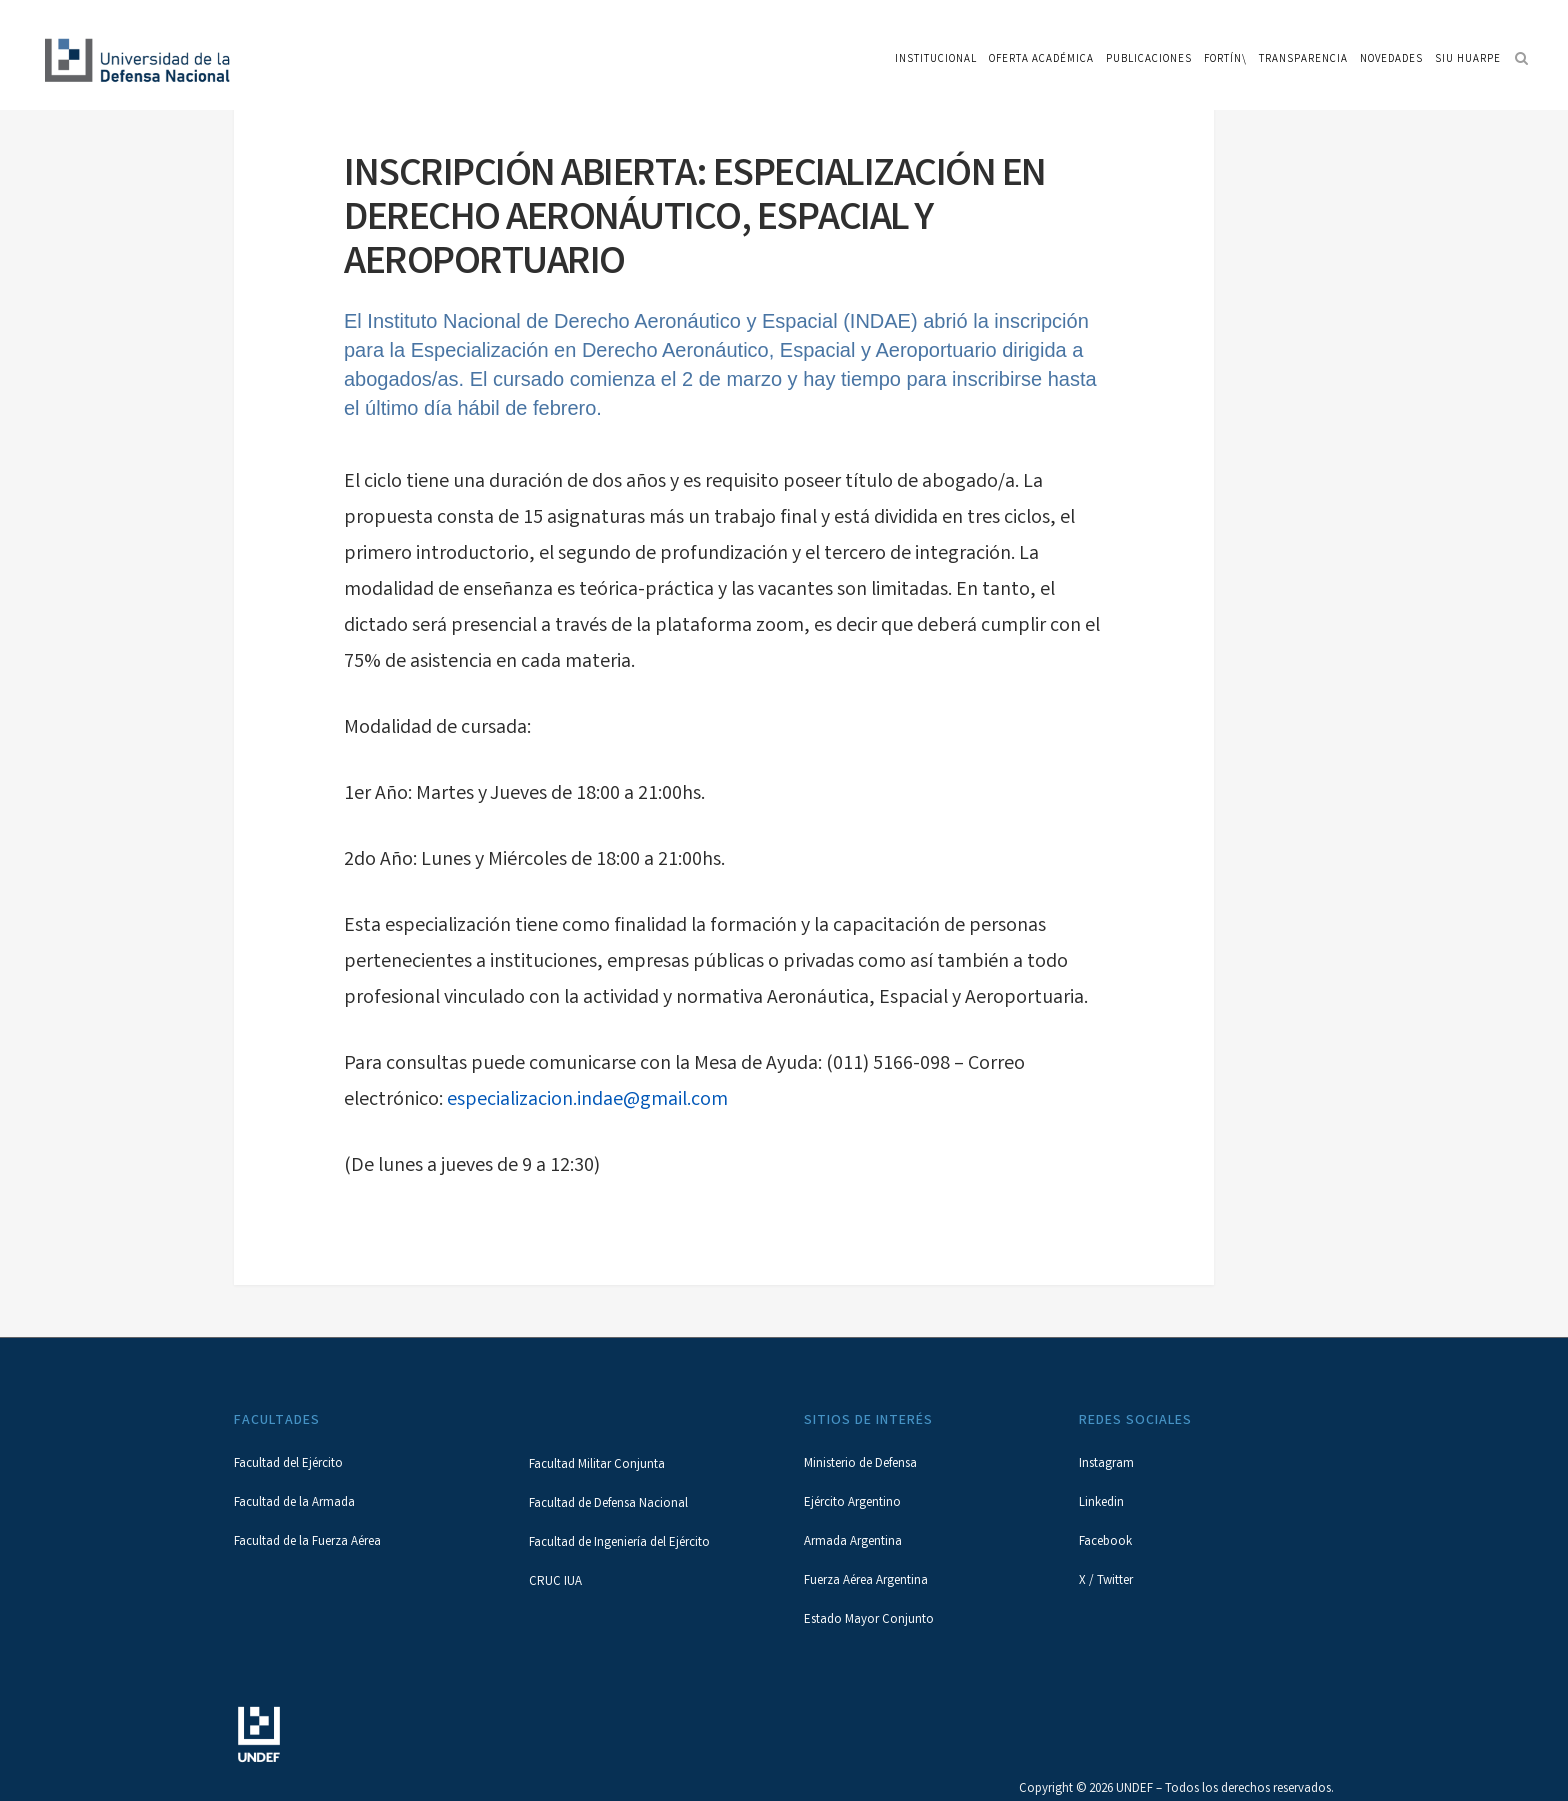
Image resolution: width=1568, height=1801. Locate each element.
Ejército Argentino (852, 1503)
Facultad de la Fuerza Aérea (307, 1542)
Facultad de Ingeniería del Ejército (619, 1543)
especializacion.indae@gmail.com (587, 1100)
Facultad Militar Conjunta (597, 1465)
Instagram (1106, 1464)
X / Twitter (1106, 1581)
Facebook (1105, 1542)
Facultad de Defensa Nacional (608, 1504)
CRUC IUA (555, 1582)
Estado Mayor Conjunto (869, 1620)
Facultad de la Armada (294, 1503)
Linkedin (1101, 1503)
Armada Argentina (853, 1542)
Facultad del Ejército (288, 1464)
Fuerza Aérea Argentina (866, 1581)
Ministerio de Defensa (860, 1464)
